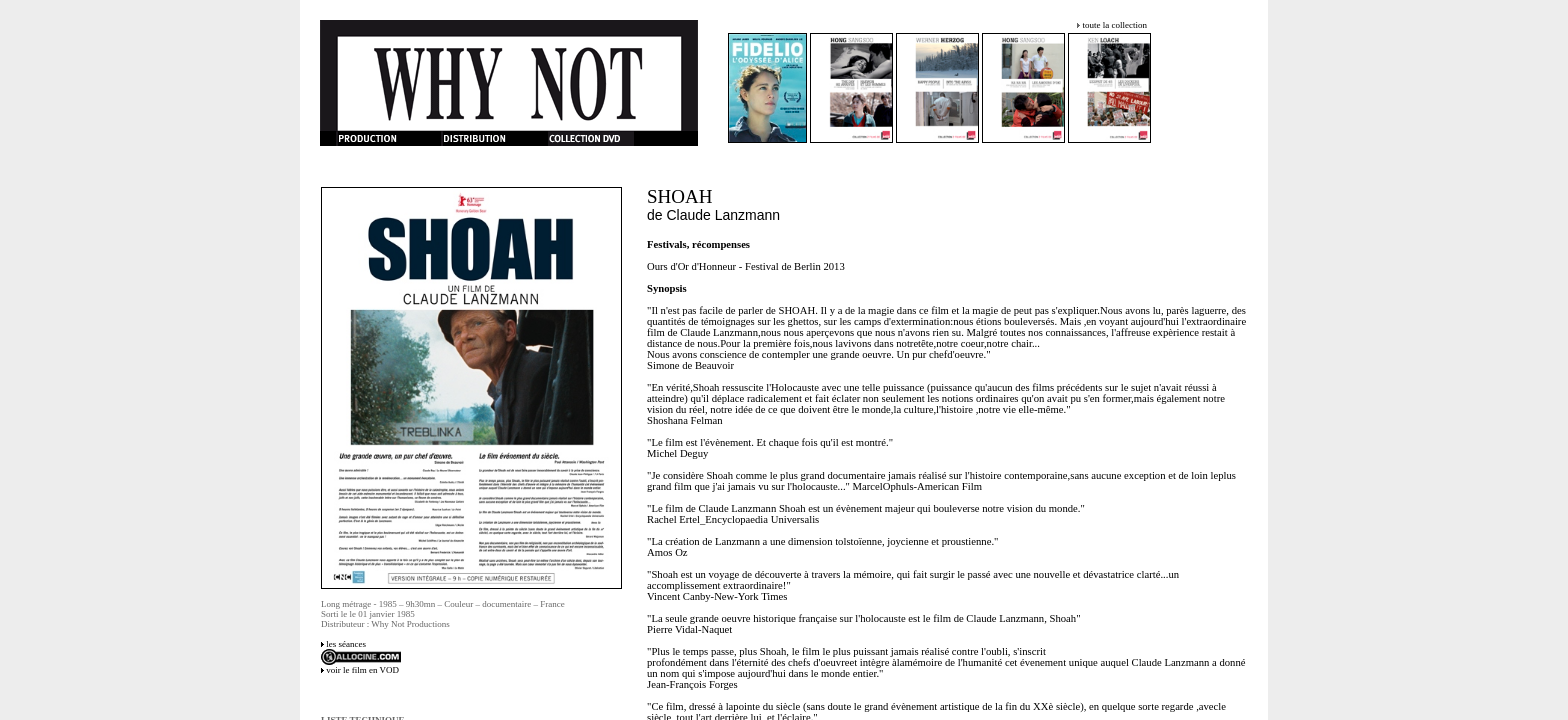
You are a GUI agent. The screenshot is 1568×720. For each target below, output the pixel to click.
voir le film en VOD (362, 670)
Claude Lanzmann (724, 215)
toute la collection (1114, 25)
